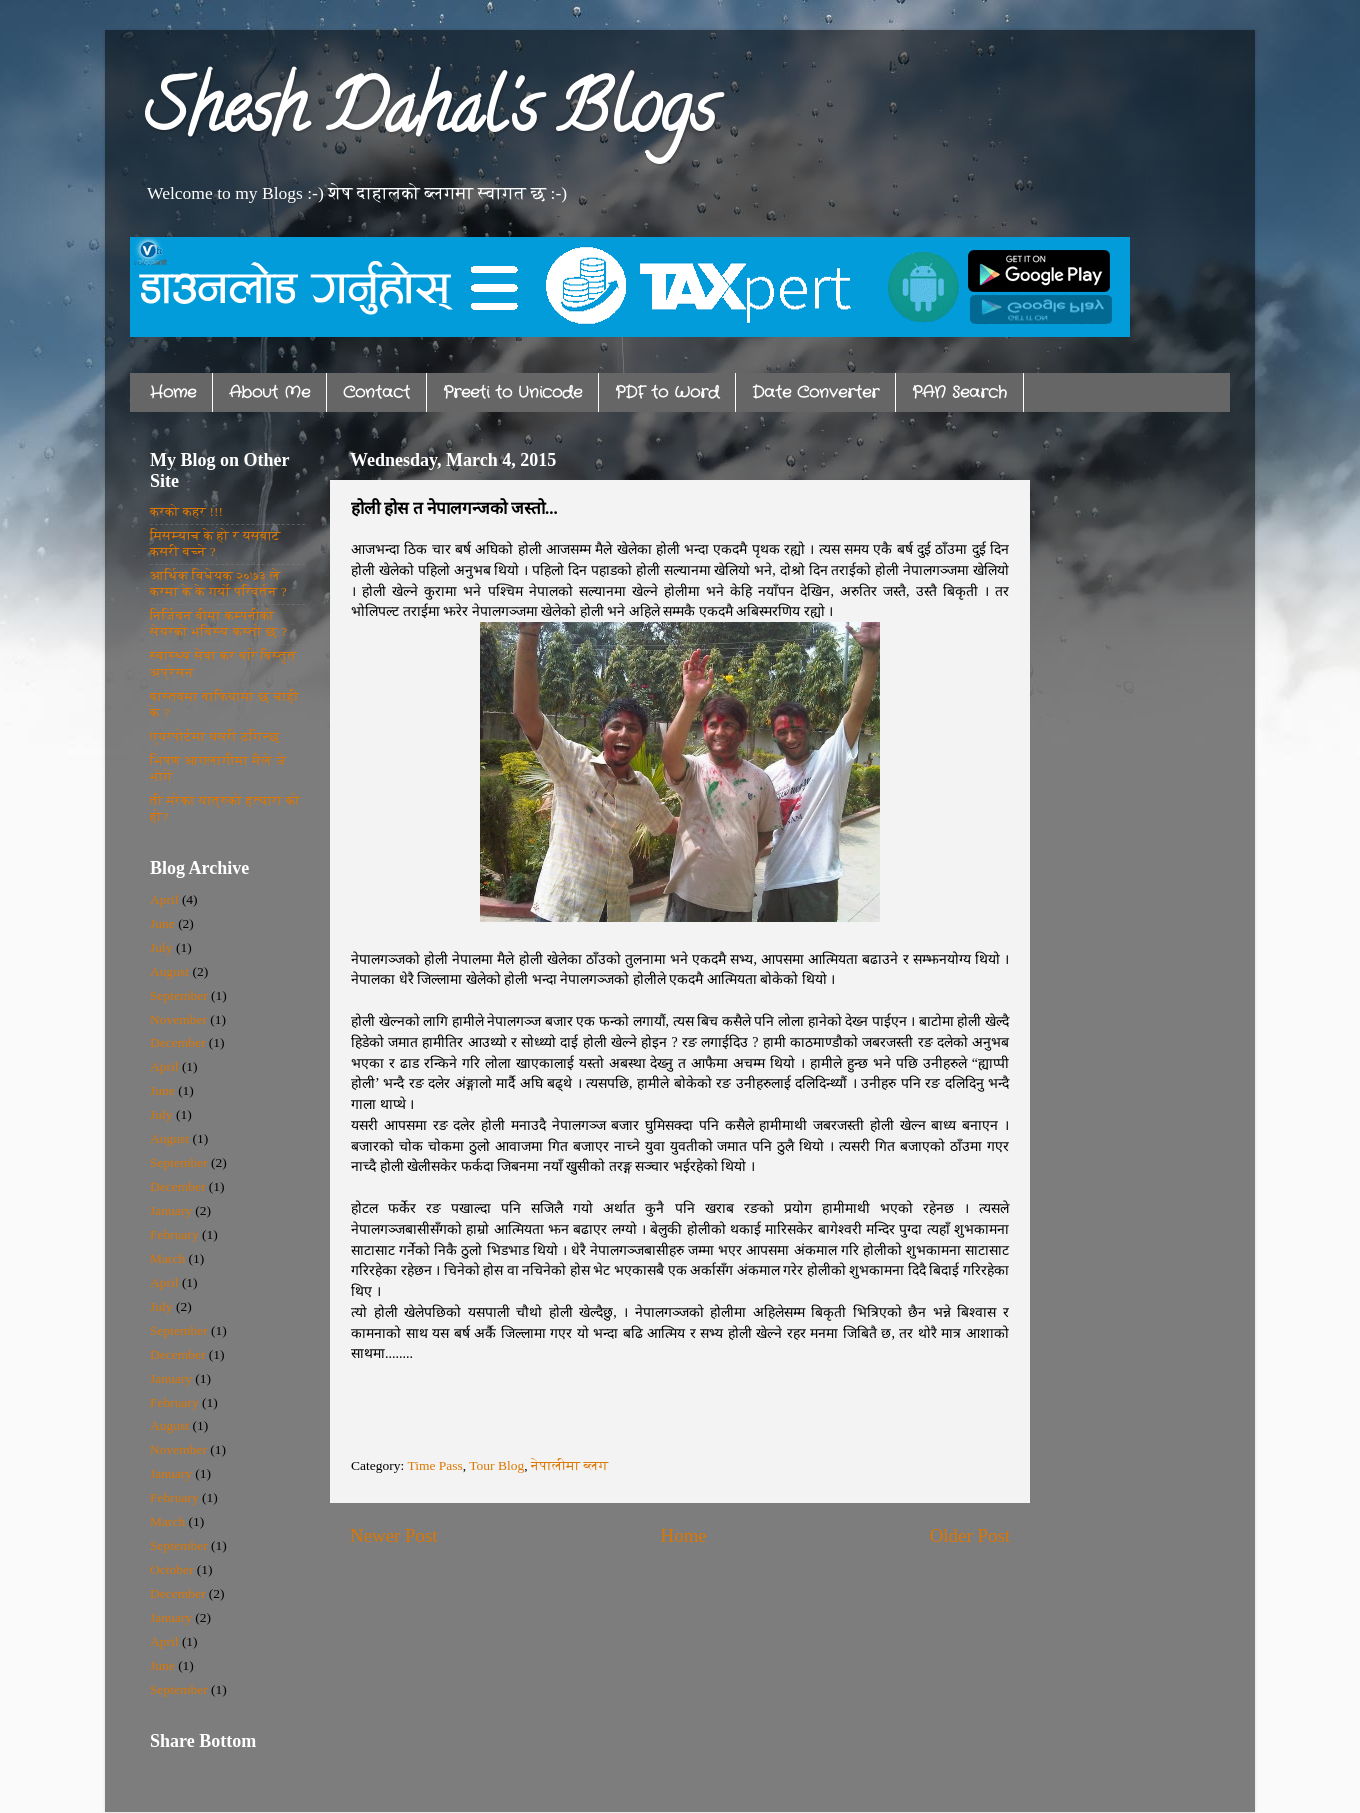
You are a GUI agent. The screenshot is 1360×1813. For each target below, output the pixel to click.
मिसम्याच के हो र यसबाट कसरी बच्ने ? (215, 543)
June (162, 923)
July (161, 947)
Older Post (970, 1535)
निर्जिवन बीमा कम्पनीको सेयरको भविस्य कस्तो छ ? (218, 623)
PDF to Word (667, 392)
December (177, 1042)
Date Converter (815, 392)
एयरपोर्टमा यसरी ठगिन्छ (215, 736)
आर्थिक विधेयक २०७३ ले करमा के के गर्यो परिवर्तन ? (218, 583)
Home (173, 392)
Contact (376, 392)
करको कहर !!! (186, 511)
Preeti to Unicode (512, 392)
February (174, 1234)
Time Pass (434, 1465)
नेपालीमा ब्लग (569, 1465)
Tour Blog (496, 1465)
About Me (269, 392)
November (178, 1019)
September (179, 995)
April (164, 899)
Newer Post (394, 1535)
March (167, 1258)
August (169, 971)
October (171, 1569)
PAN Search (959, 392)
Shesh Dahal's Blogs (430, 116)
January (171, 1210)
